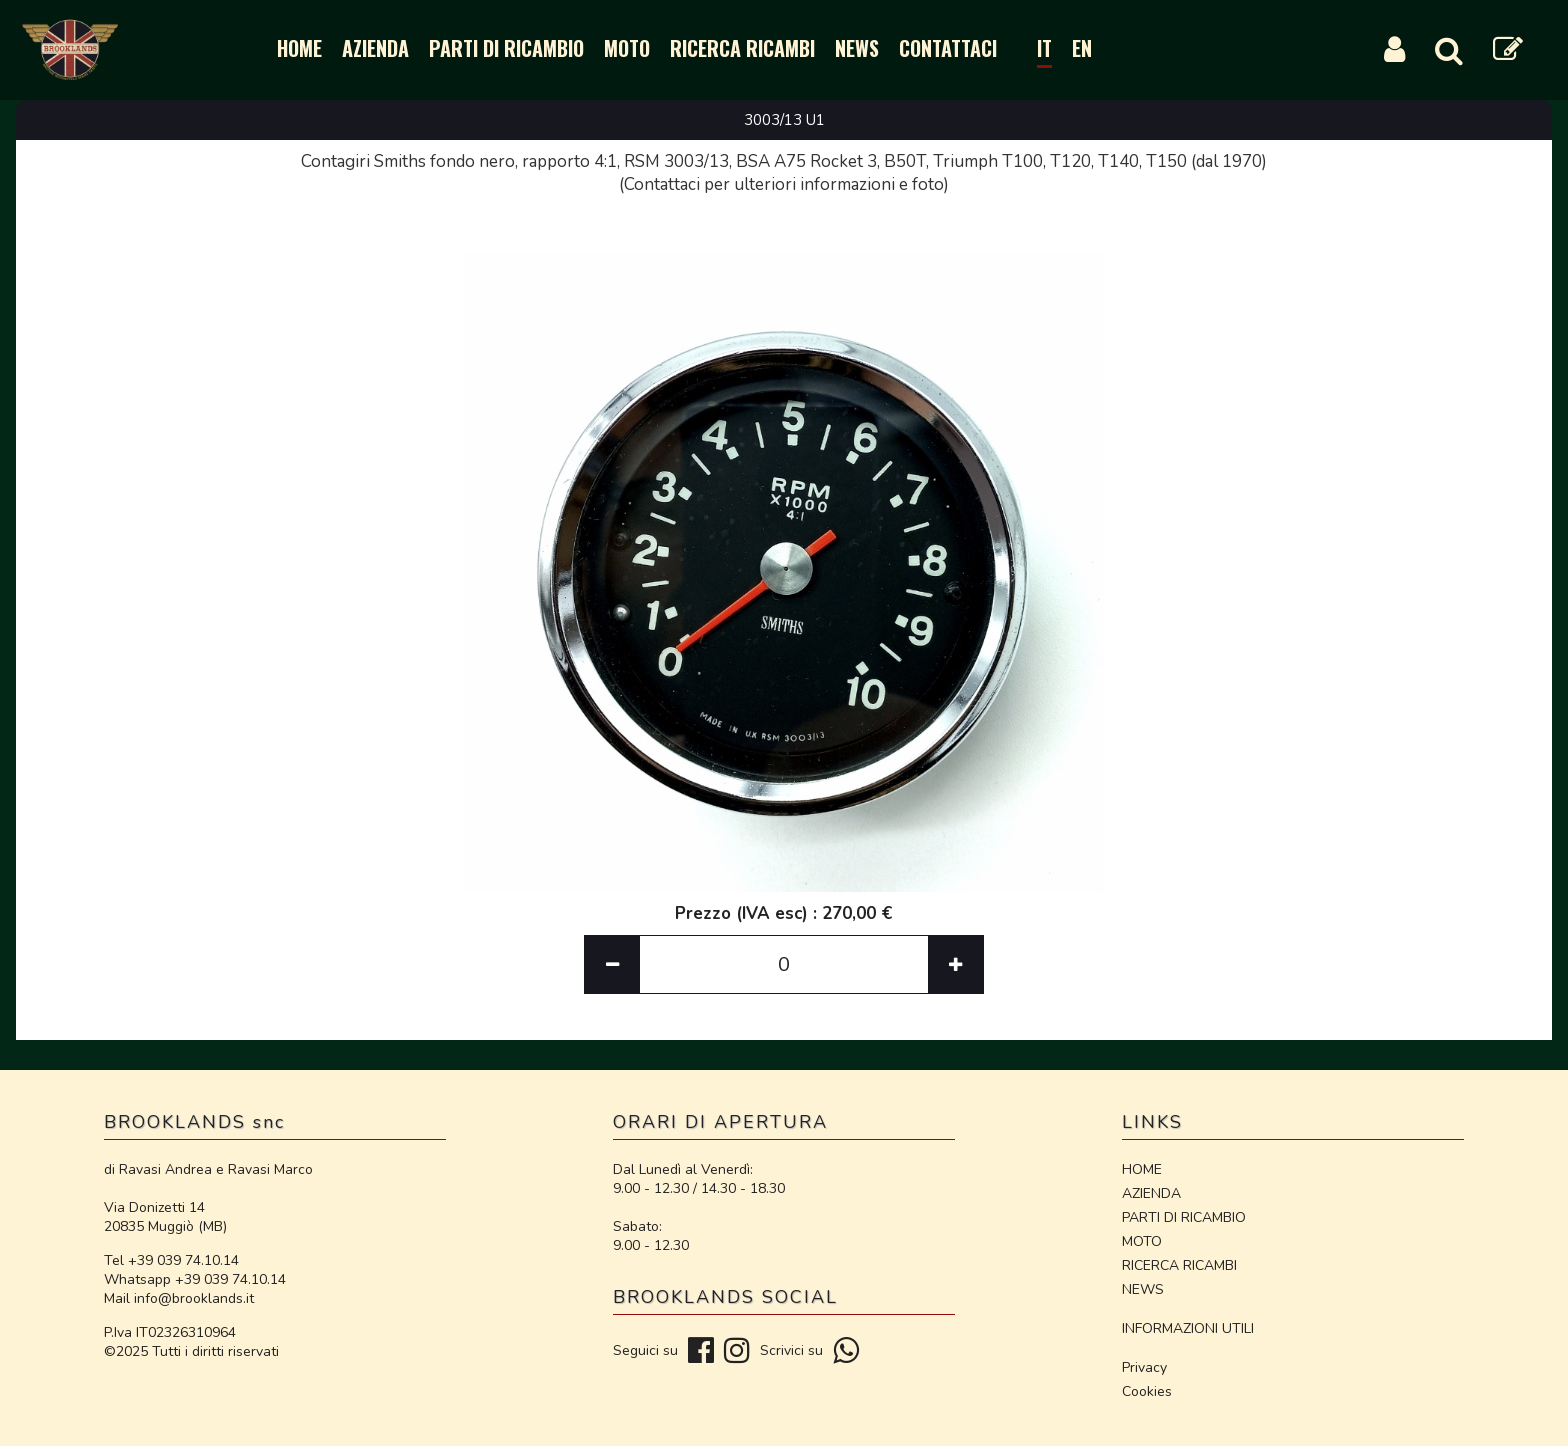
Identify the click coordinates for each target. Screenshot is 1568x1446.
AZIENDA (375, 48)
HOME (299, 48)
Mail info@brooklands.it (179, 1298)
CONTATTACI (948, 48)
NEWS (857, 48)
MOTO (627, 48)
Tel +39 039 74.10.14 (171, 1260)
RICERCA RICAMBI (742, 48)
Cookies (1147, 1391)
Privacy (1144, 1367)
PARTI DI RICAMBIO (506, 48)
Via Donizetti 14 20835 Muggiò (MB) (165, 1217)
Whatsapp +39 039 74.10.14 (195, 1279)
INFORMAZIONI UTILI (1188, 1328)
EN (1082, 48)
